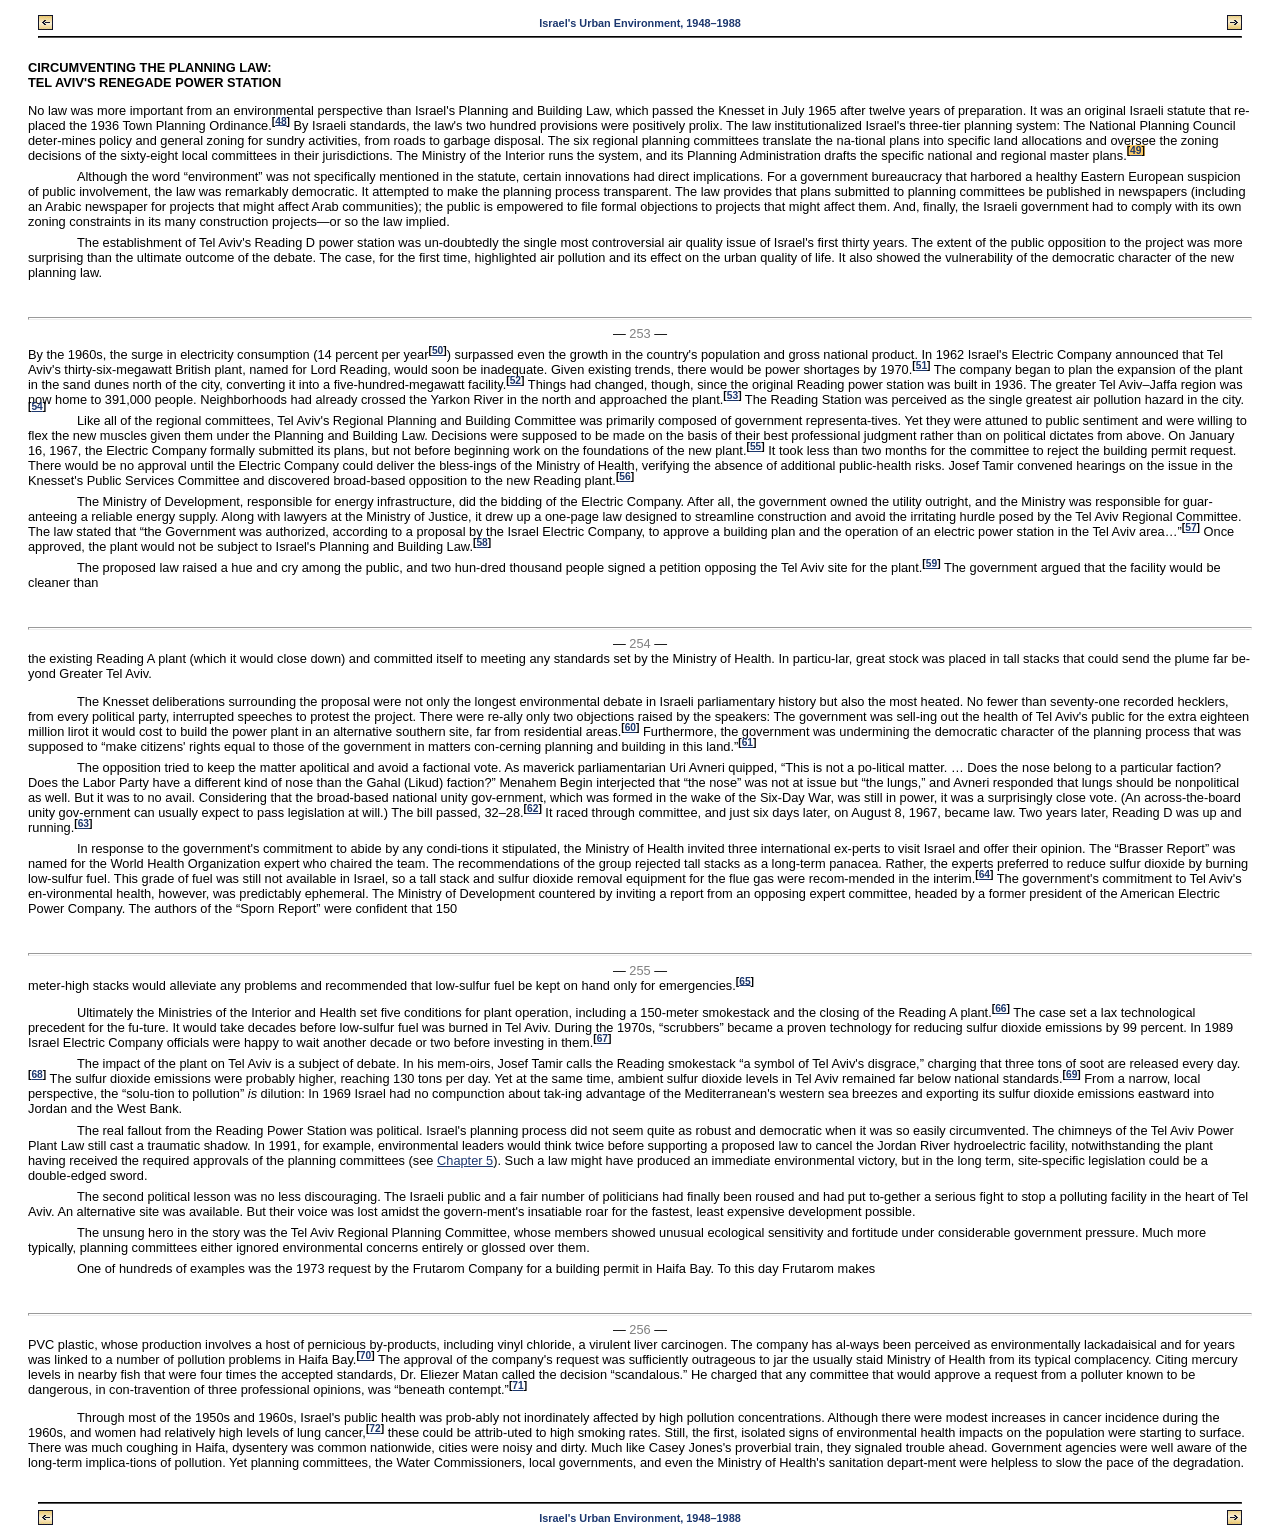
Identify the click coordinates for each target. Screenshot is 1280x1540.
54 (36, 406)
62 (532, 808)
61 (747, 742)
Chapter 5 (465, 1160)
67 (602, 1038)
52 (515, 380)
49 (1135, 150)
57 (1190, 527)
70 (365, 1355)
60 (630, 727)
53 (732, 395)
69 (1071, 1074)
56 (624, 476)
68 (36, 1074)
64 (984, 874)
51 (921, 365)
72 (374, 1428)
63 (83, 823)
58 (481, 542)
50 (437, 350)
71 (517, 1385)
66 (1000, 1008)
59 (931, 563)
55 (755, 446)
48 (280, 120)
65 (744, 980)
